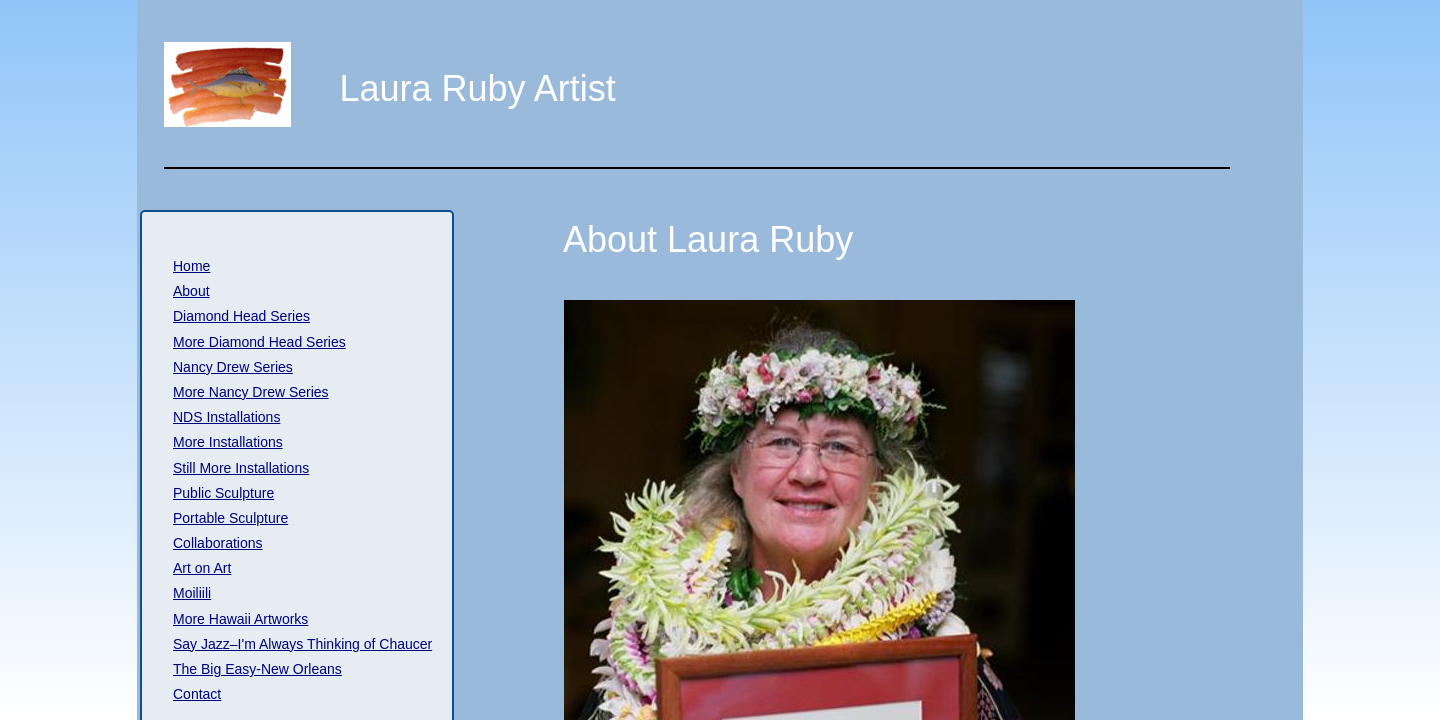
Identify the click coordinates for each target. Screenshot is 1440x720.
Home (191, 266)
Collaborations (218, 543)
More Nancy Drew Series (251, 392)
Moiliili (192, 593)
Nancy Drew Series (233, 367)
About (191, 291)
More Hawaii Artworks (240, 619)
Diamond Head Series (241, 316)
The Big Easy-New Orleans (257, 669)
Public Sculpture (223, 493)
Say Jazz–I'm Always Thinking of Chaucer (302, 644)
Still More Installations (241, 468)
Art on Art (202, 568)
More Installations (228, 442)
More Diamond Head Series (259, 342)
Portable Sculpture (230, 518)
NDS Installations (226, 417)
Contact (197, 694)
